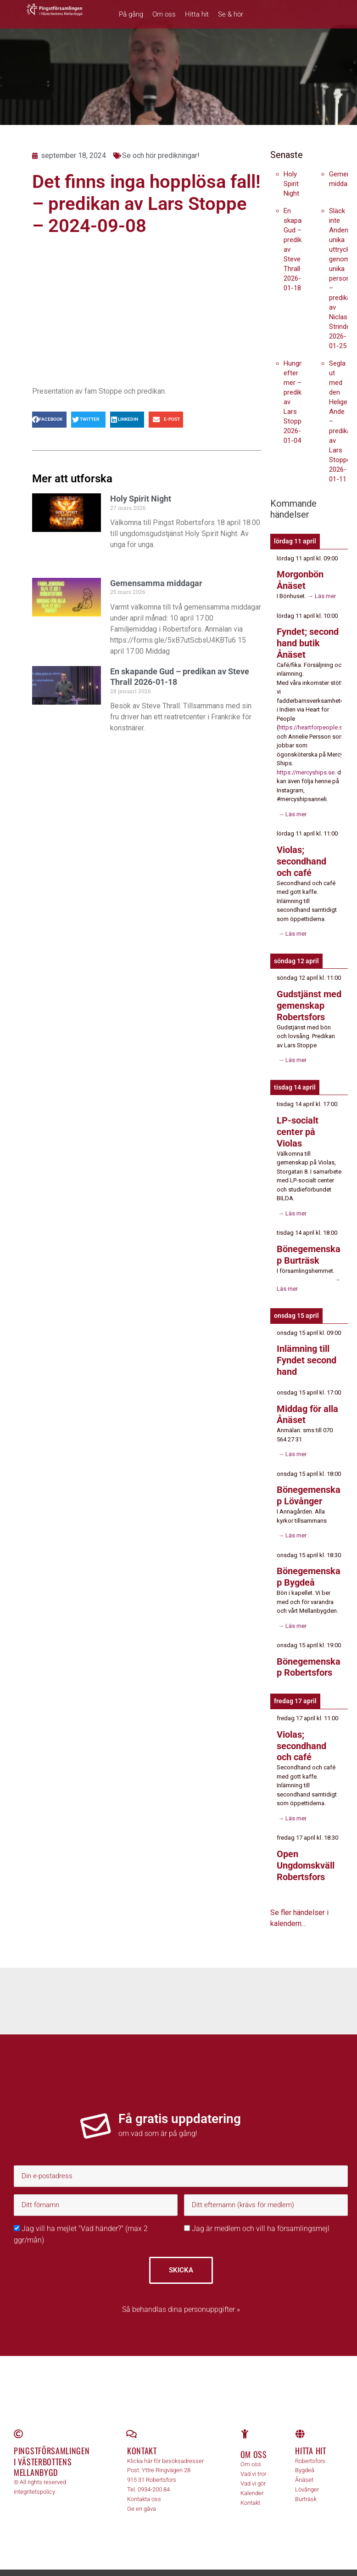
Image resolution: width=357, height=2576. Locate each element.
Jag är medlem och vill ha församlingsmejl (256, 2214)
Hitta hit (197, 14)
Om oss (164, 14)
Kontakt (142, 2437)
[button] (49, 420)
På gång (131, 14)
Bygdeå (304, 2456)
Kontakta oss (144, 2484)
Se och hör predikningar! (161, 155)
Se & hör (230, 14)
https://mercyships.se (306, 770)
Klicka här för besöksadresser (165, 2446)
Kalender (251, 2478)
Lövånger (307, 2475)
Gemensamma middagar (156, 583)
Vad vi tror (253, 2460)
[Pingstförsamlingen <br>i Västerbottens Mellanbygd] (18, 2420)
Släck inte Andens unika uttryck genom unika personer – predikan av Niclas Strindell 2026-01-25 (342, 278)
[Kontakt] (131, 2420)
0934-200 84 (154, 2475)
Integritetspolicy (34, 2477)
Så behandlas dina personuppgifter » (181, 2295)
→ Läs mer (321, 595)
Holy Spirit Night (140, 498)
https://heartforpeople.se (312, 725)
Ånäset (304, 2466)
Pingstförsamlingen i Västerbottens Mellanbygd (52, 2447)
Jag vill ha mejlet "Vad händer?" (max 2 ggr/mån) (81, 2220)
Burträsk (306, 2484)
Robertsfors (310, 2446)
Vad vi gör (253, 2469)
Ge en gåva (141, 2494)
